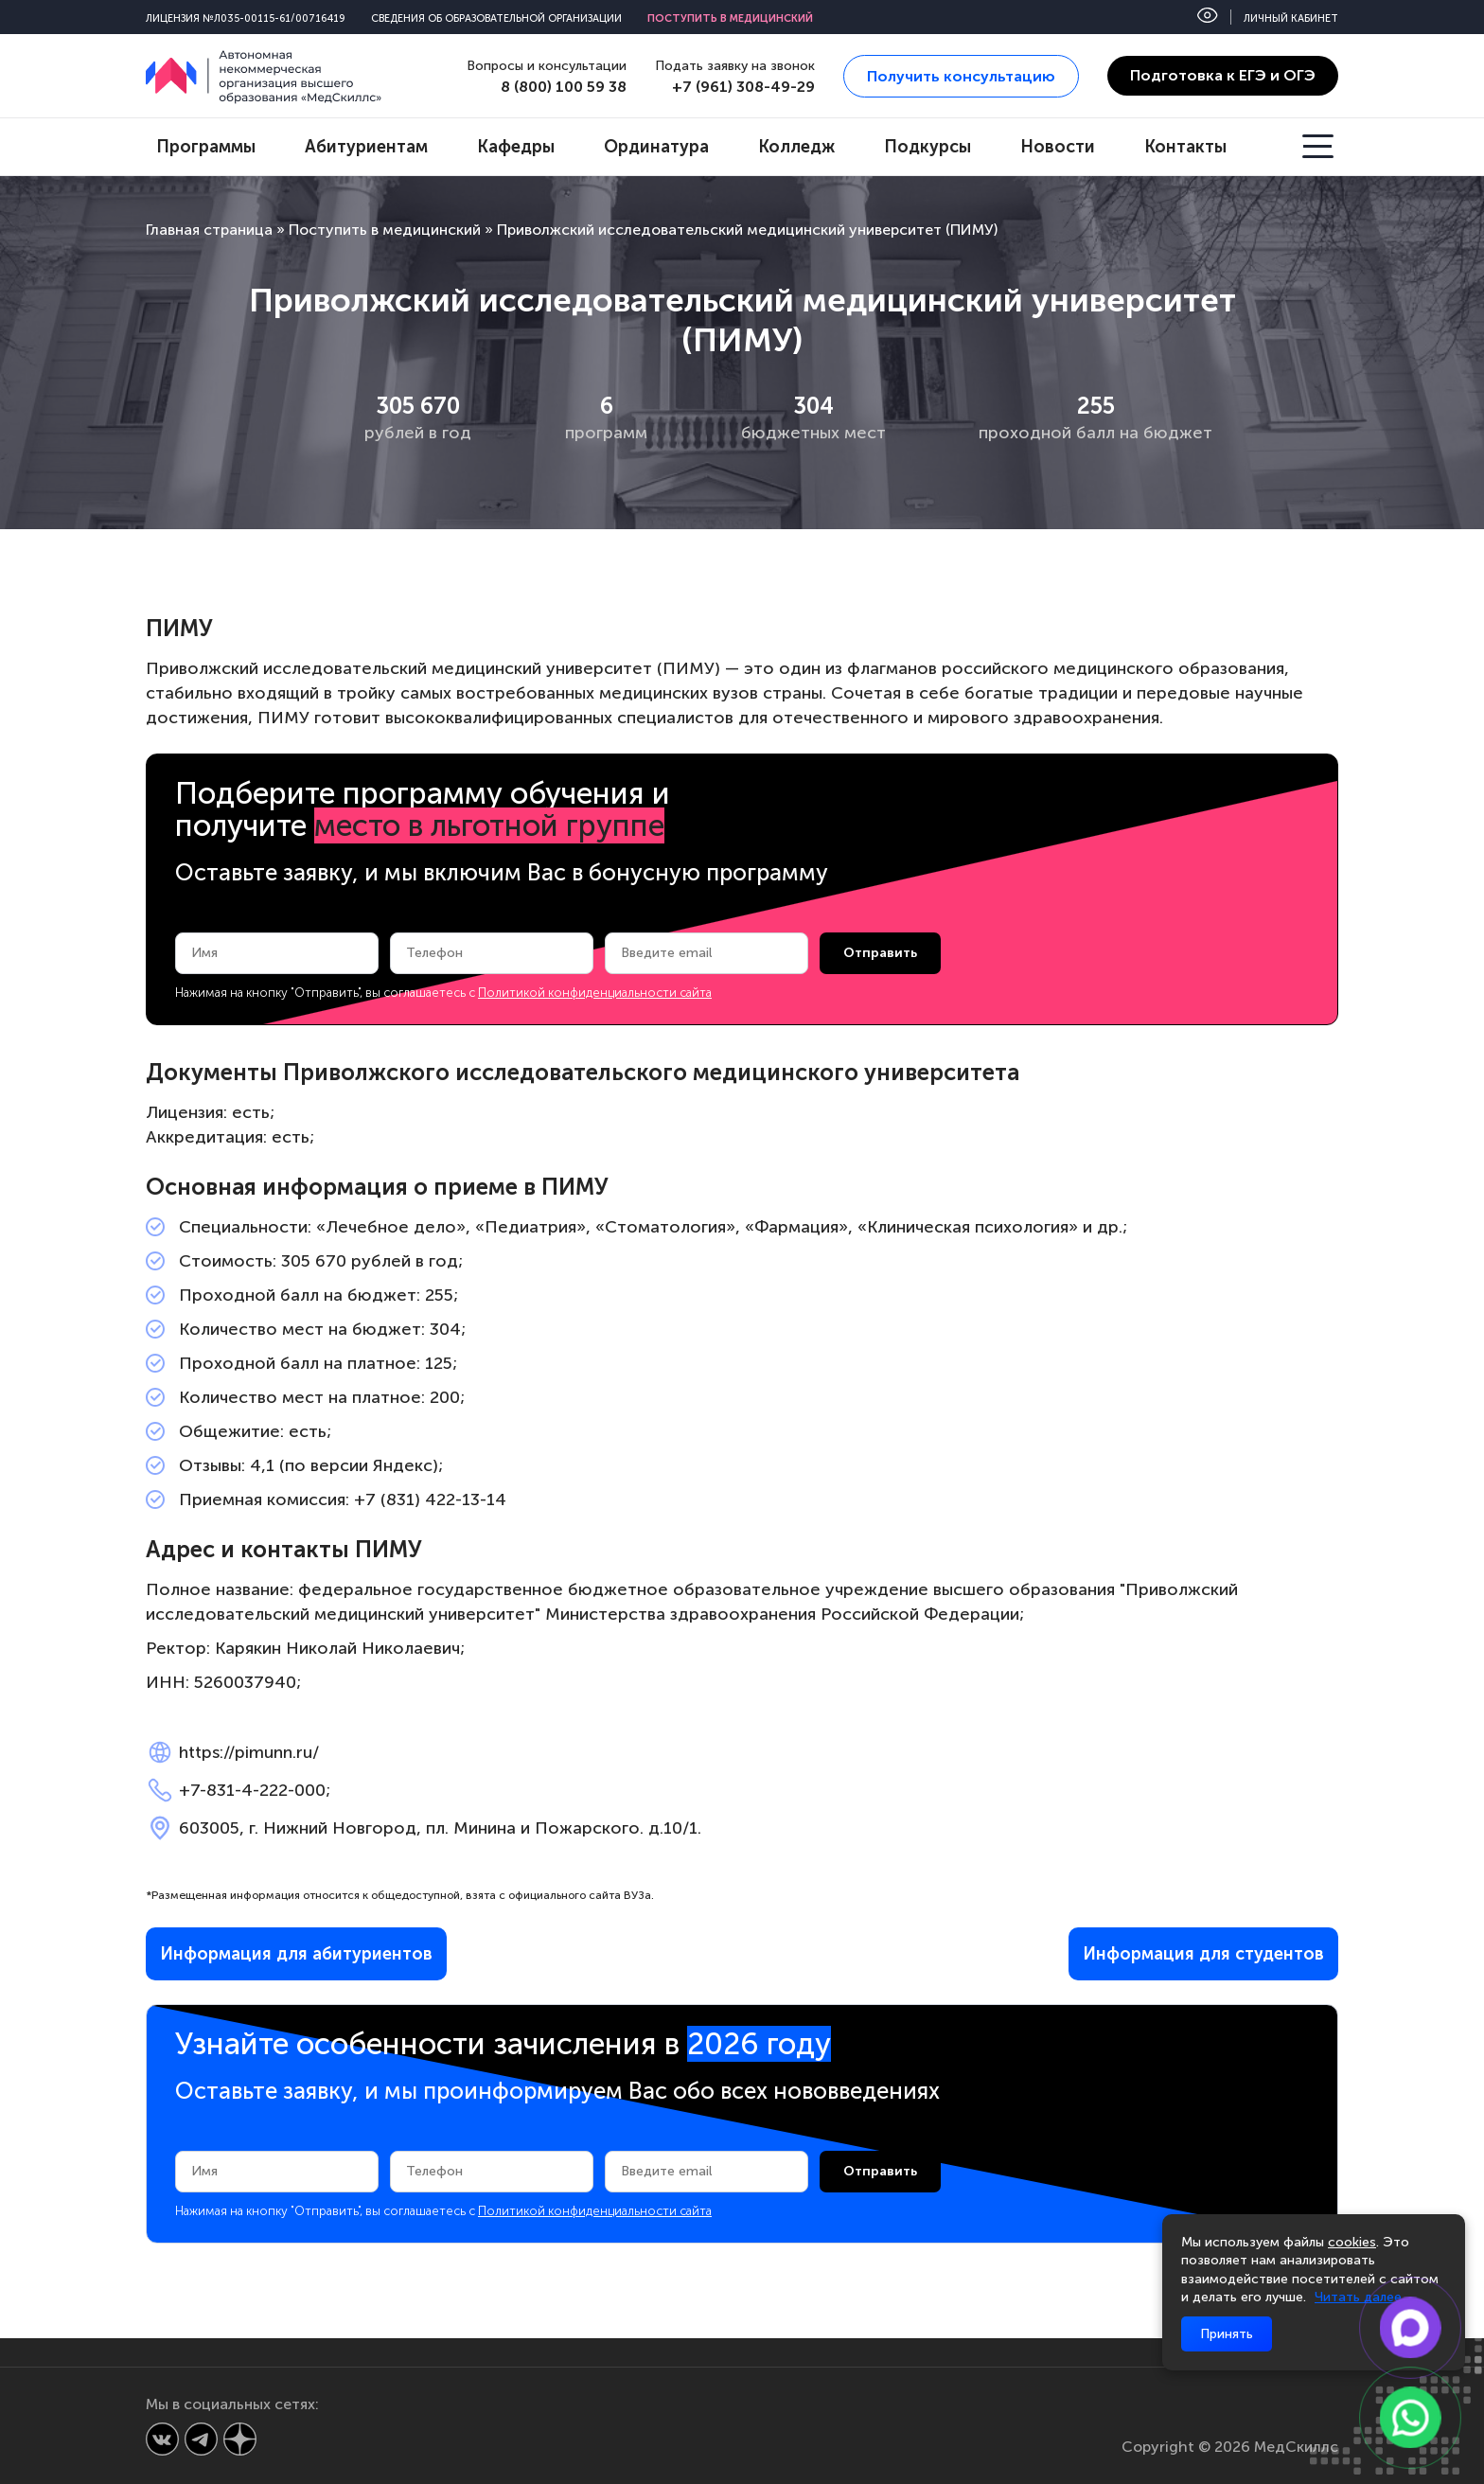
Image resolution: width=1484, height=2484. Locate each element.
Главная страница (209, 230)
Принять (1226, 2334)
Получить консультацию (961, 76)
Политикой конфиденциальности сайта (595, 992)
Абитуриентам (366, 146)
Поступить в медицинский (730, 18)
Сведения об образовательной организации (496, 18)
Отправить (880, 953)
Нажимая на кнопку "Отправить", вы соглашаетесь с (443, 992)
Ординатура (656, 146)
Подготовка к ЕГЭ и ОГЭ (1223, 75)
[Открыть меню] (1320, 146)
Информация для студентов (1203, 1953)
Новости (1057, 146)
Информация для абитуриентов (296, 1953)
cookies (1352, 2242)
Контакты (1185, 146)
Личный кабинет (1291, 18)
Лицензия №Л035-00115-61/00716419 (245, 18)
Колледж (796, 146)
